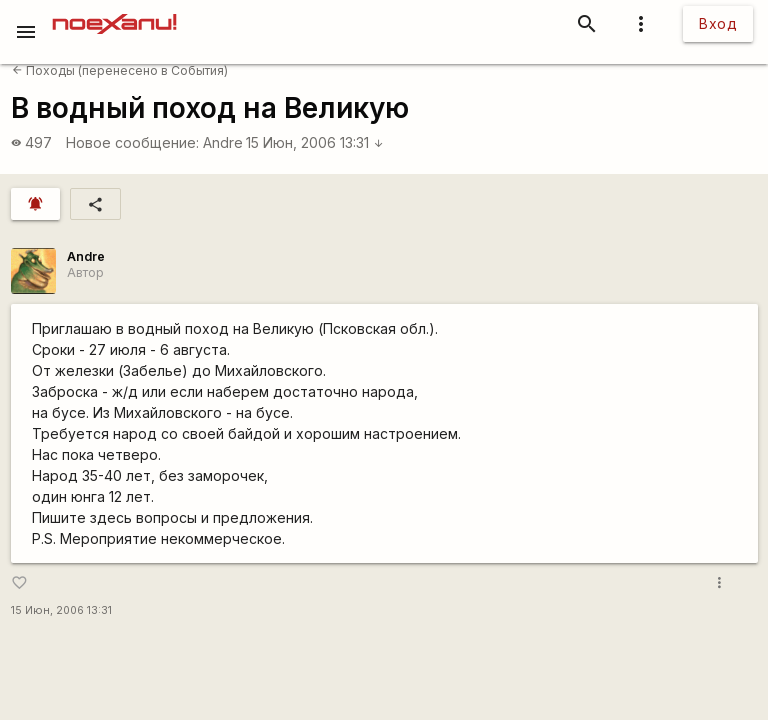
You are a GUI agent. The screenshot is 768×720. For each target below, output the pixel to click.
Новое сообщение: (132, 142)
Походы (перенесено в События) (120, 70)
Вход (718, 23)
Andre (223, 142)
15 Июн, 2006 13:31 (315, 142)
